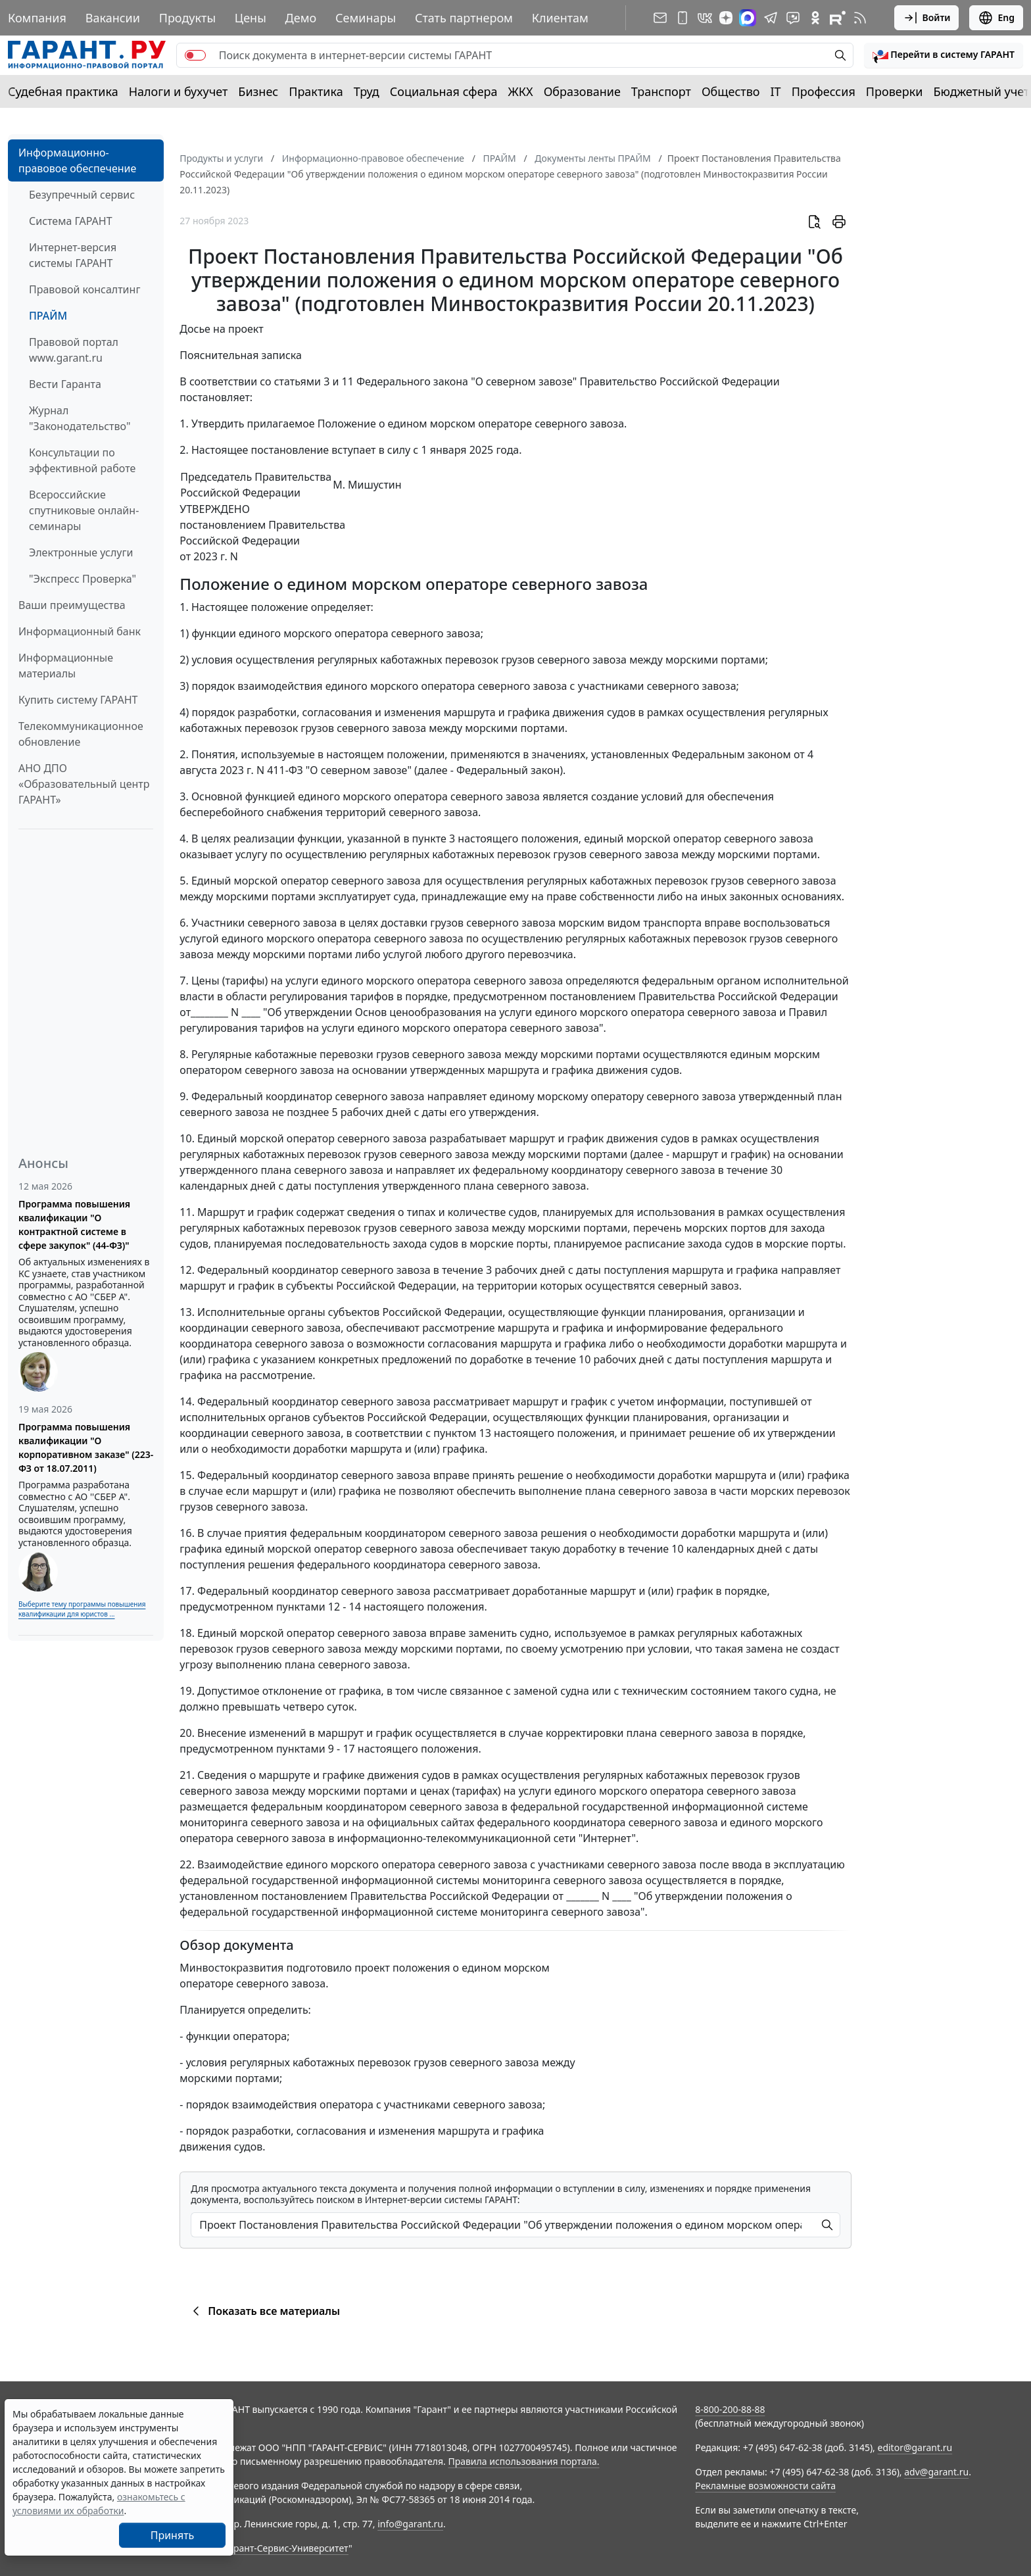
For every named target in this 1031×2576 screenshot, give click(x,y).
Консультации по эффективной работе (82, 460)
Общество (731, 91)
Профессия (823, 91)
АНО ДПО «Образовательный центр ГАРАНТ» (83, 784)
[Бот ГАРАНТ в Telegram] (793, 18)
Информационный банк (79, 631)
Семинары (365, 18)
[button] (943, 55)
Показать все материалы (264, 2311)
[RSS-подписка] (860, 18)
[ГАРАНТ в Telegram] (771, 18)
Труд (366, 91)
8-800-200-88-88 (730, 2409)
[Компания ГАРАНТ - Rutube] (838, 18)
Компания (37, 18)
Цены (250, 18)
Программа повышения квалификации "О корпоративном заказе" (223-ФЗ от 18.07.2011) (85, 1447)
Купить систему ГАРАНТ (77, 700)
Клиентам (560, 18)
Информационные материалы (65, 665)
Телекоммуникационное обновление (80, 734)
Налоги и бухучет (178, 91)
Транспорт (661, 91)
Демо (301, 18)
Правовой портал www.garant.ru (73, 350)
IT (776, 91)
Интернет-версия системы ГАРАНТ (72, 255)
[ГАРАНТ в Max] (747, 17)
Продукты (187, 18)
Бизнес (258, 91)
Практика (316, 91)
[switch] (195, 55)
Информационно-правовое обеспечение (77, 160)
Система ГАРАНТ (70, 221)
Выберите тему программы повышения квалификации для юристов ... (81, 1608)
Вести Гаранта (65, 384)
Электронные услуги (81, 552)
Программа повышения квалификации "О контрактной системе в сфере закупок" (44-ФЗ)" (74, 1225)
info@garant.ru (410, 2523)
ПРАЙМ (48, 315)
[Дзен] (725, 17)
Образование (582, 91)
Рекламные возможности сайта (765, 2485)
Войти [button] (927, 18)
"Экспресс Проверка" (82, 578)
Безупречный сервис (82, 194)
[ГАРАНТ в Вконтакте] (705, 18)
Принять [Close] (173, 2535)
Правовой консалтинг (84, 289)
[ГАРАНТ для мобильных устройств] (682, 18)
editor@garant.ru (915, 2447)
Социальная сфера (444, 91)
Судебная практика (63, 91)
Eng (996, 18)
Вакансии (112, 18)
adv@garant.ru (936, 2472)
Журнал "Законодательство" (80, 418)
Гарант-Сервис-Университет (286, 2548)
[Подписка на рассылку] (660, 18)
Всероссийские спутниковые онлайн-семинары (84, 510)
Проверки (894, 91)
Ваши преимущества (72, 605)
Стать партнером (464, 18)
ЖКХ (520, 91)
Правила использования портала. (523, 2461)
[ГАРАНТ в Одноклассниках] (815, 18)
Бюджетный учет (981, 91)
